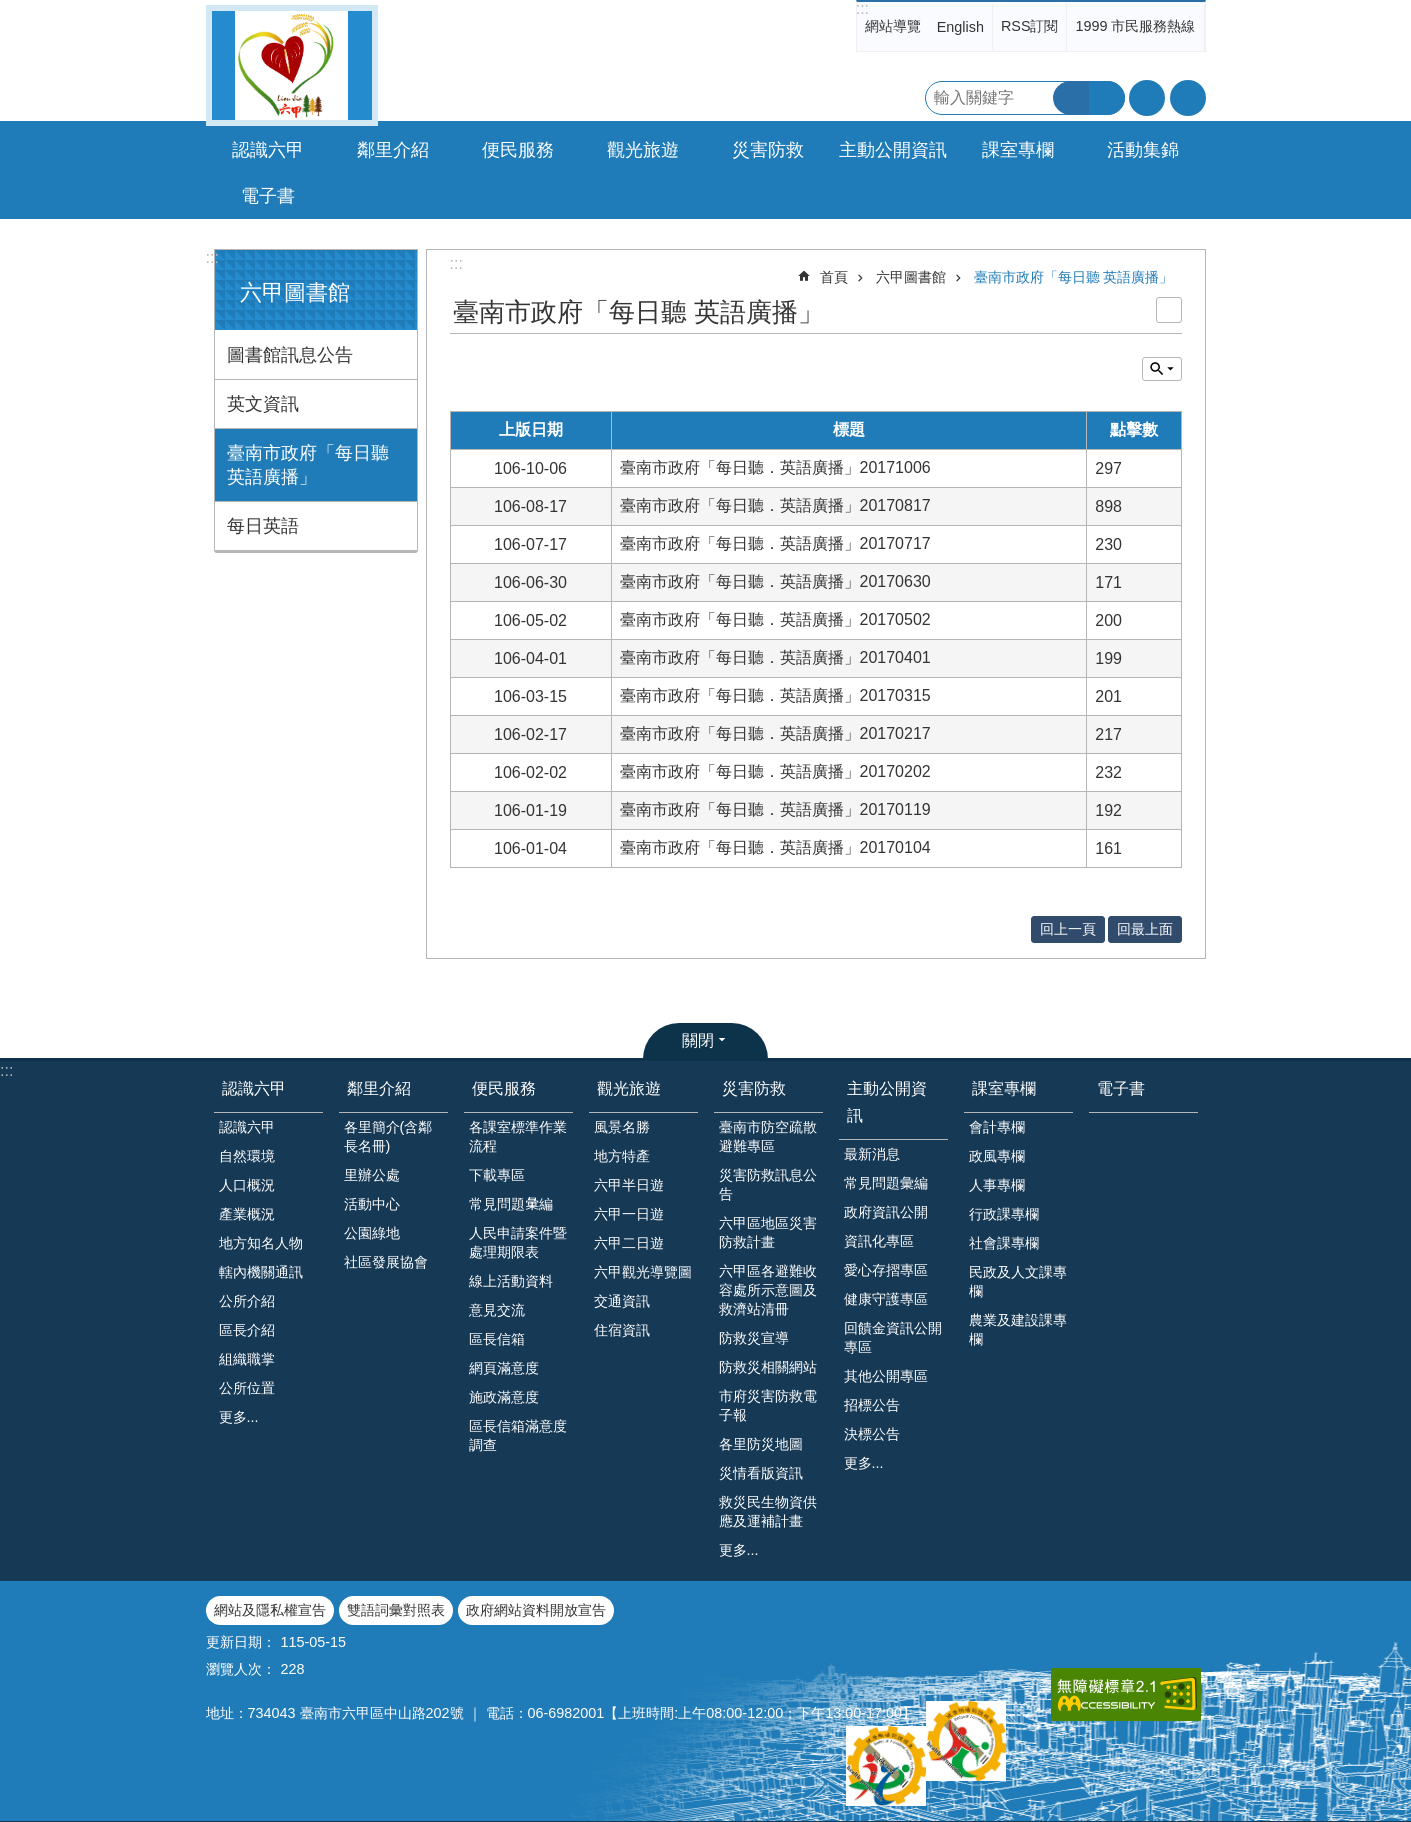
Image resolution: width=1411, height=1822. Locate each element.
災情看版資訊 (761, 1473)
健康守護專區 (886, 1299)
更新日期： (241, 1642)
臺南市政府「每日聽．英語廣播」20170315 (775, 695)
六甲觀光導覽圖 (643, 1272)
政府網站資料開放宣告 (536, 1610)
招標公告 (872, 1405)
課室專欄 (1004, 1088)
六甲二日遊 (629, 1243)
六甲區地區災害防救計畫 (768, 1232)
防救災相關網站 (768, 1367)
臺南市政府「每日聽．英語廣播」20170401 (775, 657)
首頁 (834, 277)
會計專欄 (997, 1127)
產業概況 (247, 1214)
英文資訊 (263, 404)
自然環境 (247, 1156)
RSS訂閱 (1030, 26)
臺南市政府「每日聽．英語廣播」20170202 (775, 771)
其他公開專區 (886, 1376)
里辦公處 (372, 1175)
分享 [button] (1188, 98)
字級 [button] (1147, 98)
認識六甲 (254, 1088)
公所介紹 (247, 1301)
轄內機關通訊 (261, 1272)
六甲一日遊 (629, 1214)
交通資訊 (622, 1301)
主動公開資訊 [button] (893, 150)
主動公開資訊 (887, 1102)
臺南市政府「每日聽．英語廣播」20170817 (775, 505)
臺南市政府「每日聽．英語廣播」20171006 (775, 467)
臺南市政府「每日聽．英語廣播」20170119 (775, 809)
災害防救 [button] (768, 150)
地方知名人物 (261, 1243)
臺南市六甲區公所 (292, 65)
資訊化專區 (879, 1241)
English (960, 27)
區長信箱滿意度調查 (518, 1435)
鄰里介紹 (379, 1088)
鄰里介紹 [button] (393, 150)
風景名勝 (622, 1127)
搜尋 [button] (1071, 98)
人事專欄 (997, 1185)
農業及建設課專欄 (1018, 1329)
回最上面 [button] (1145, 929)
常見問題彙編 (886, 1183)
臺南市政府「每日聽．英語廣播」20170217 (775, 733)
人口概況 (247, 1185)
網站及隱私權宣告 (270, 1610)
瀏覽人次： (241, 1669)
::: (862, 8)
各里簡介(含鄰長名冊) (388, 1136)
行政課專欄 (1004, 1214)
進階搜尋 (1107, 98)
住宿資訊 (622, 1330)
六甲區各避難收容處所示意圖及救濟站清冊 (768, 1290)
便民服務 (504, 1088)
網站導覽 (893, 26)
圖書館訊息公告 (290, 355)
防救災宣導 (754, 1338)
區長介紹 (247, 1330)
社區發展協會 (386, 1262)
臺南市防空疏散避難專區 (768, 1136)
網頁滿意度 (504, 1368)
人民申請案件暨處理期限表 (518, 1242)
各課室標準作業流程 (518, 1136)
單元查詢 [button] (1162, 369)
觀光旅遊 (629, 1088)
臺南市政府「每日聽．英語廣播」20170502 (775, 619)
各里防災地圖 (761, 1444)
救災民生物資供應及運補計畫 (768, 1511)
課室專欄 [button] (1018, 150)
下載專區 (497, 1175)
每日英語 (263, 526)
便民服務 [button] (518, 150)
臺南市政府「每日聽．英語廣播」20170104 (775, 847)
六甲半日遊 (629, 1185)
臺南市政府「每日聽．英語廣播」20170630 (775, 581)
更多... (239, 1417)
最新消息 (872, 1154)
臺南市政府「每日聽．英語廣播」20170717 (775, 543)
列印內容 (1169, 310)
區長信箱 (497, 1339)
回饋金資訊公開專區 (893, 1337)
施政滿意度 (504, 1397)
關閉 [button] (698, 1040)
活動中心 (372, 1204)
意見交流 (497, 1310)
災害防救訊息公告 (768, 1184)
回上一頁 (1068, 929)
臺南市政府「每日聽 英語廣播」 (308, 465)
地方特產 (622, 1156)
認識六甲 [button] (268, 150)
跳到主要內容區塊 (10, 10)
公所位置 (247, 1388)
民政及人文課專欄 (1018, 1281)
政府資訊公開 (886, 1212)
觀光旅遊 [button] (643, 150)
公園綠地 (372, 1233)
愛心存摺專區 (886, 1270)
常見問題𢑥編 (511, 1204)
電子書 (268, 196)
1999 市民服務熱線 (1135, 26)
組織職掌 (247, 1359)
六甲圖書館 (295, 292)
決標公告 (872, 1434)
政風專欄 (997, 1156)
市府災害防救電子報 (768, 1405)
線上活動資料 (511, 1281)
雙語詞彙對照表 (396, 1610)
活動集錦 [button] (1143, 150)
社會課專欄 (1004, 1243)
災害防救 (754, 1088)
